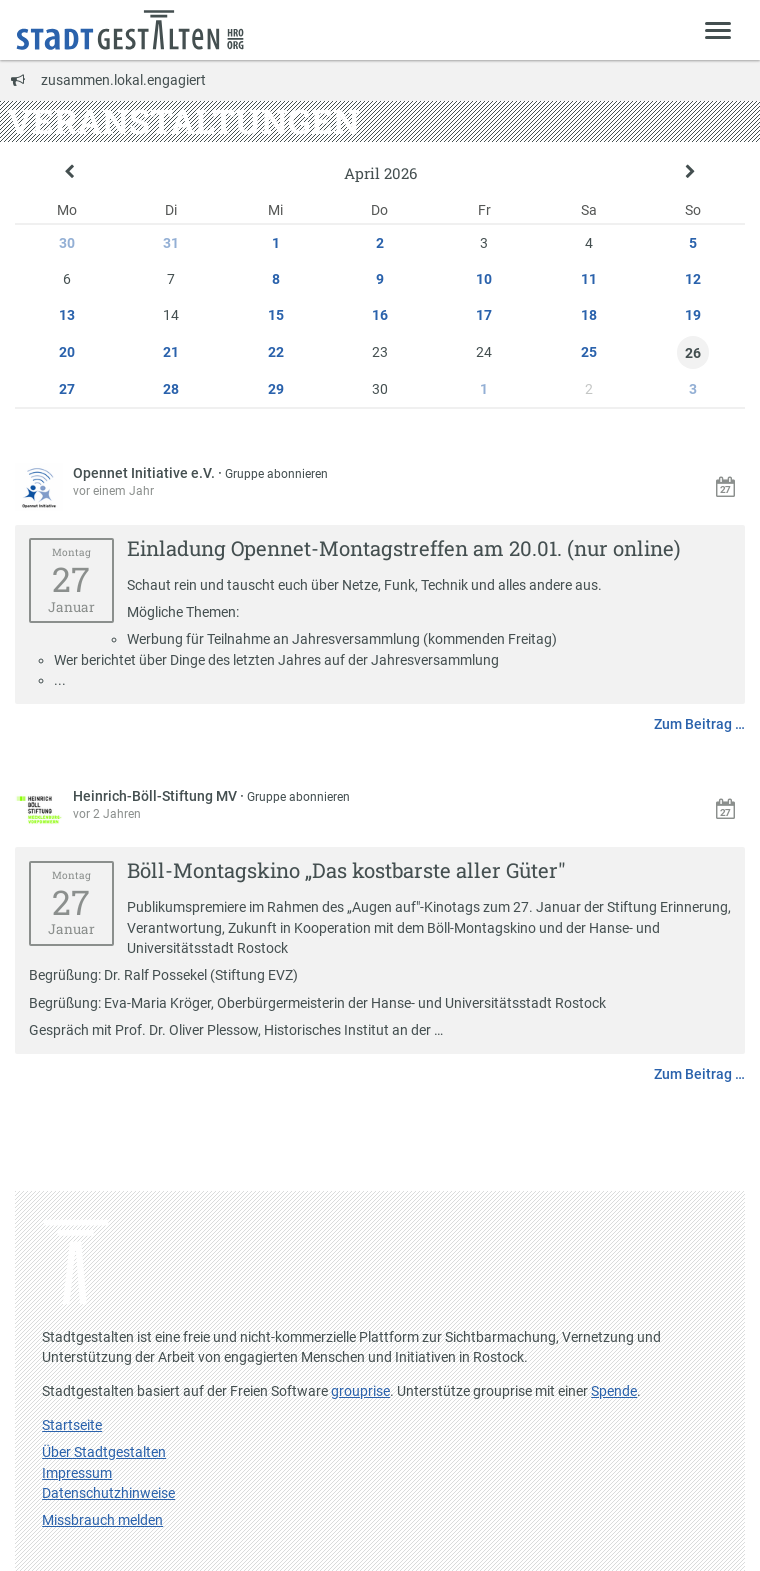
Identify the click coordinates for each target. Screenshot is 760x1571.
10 (484, 279)
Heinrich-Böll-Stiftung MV (156, 796)
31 (171, 243)
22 (276, 352)
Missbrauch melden (102, 1520)
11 (589, 279)
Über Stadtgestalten (104, 1452)
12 (693, 279)
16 (380, 315)
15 (276, 315)
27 (67, 389)
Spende (614, 1391)
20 (67, 352)
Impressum (77, 1473)
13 (67, 315)
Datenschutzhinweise (108, 1493)
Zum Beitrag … (699, 724)
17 (484, 315)
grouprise (360, 1391)
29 (276, 389)
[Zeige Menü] (718, 29)
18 (589, 315)
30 (67, 243)
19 (693, 315)
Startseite (72, 1425)
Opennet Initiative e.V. (145, 473)
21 (171, 352)
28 (171, 389)
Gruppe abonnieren (276, 474)
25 (589, 352)
